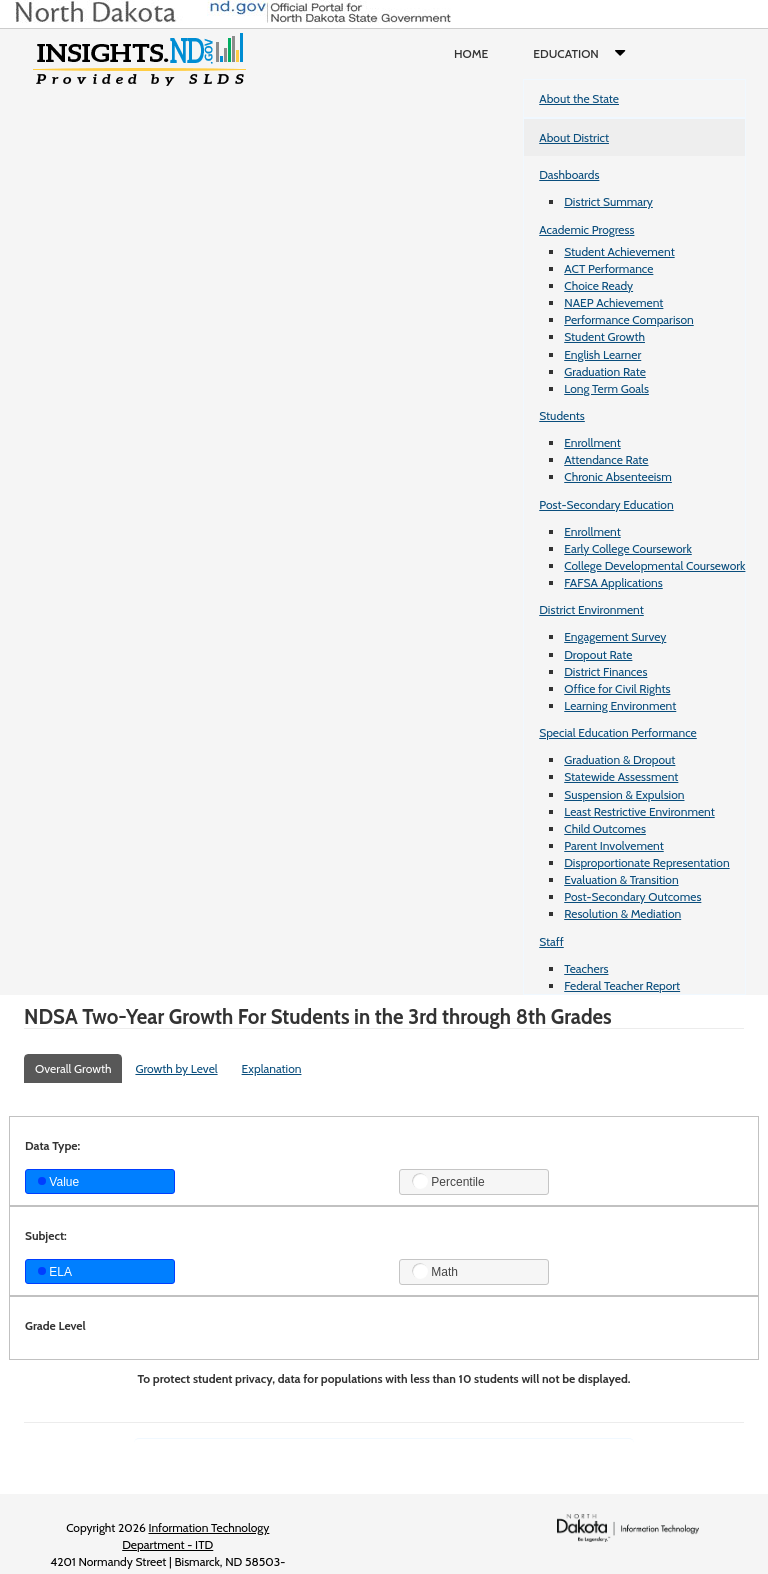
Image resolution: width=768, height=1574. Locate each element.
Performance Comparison (629, 319)
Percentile (448, 1181)
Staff (551, 941)
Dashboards (569, 174)
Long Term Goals (606, 388)
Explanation (272, 1068)
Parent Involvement (614, 845)
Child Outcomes (605, 828)
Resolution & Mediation (622, 913)
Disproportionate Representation (646, 862)
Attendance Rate (606, 459)
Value (58, 1182)
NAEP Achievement (613, 302)
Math (435, 1271)
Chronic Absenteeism (618, 476)
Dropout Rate (598, 654)
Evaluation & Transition (621, 879)
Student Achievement (619, 251)
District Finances (605, 671)
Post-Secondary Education (606, 504)
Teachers (586, 968)
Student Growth (604, 336)
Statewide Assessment (621, 776)
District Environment (591, 609)
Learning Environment (620, 705)
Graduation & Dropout (619, 759)
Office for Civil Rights (617, 688)
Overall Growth (73, 1068)
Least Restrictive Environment (639, 811)
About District (574, 137)
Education (583, 54)
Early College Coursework (628, 548)
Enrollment (592, 442)
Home (471, 53)
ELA (55, 1272)
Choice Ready (598, 285)
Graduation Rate (605, 371)
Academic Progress (586, 229)
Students (562, 415)
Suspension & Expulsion (624, 794)
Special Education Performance (618, 732)
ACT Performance (608, 268)
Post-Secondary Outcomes (632, 896)
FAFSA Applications (613, 582)
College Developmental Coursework (654, 565)
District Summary (608, 201)
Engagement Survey (615, 636)
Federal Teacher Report (622, 985)
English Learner (602, 354)
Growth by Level (176, 1068)
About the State (579, 98)
